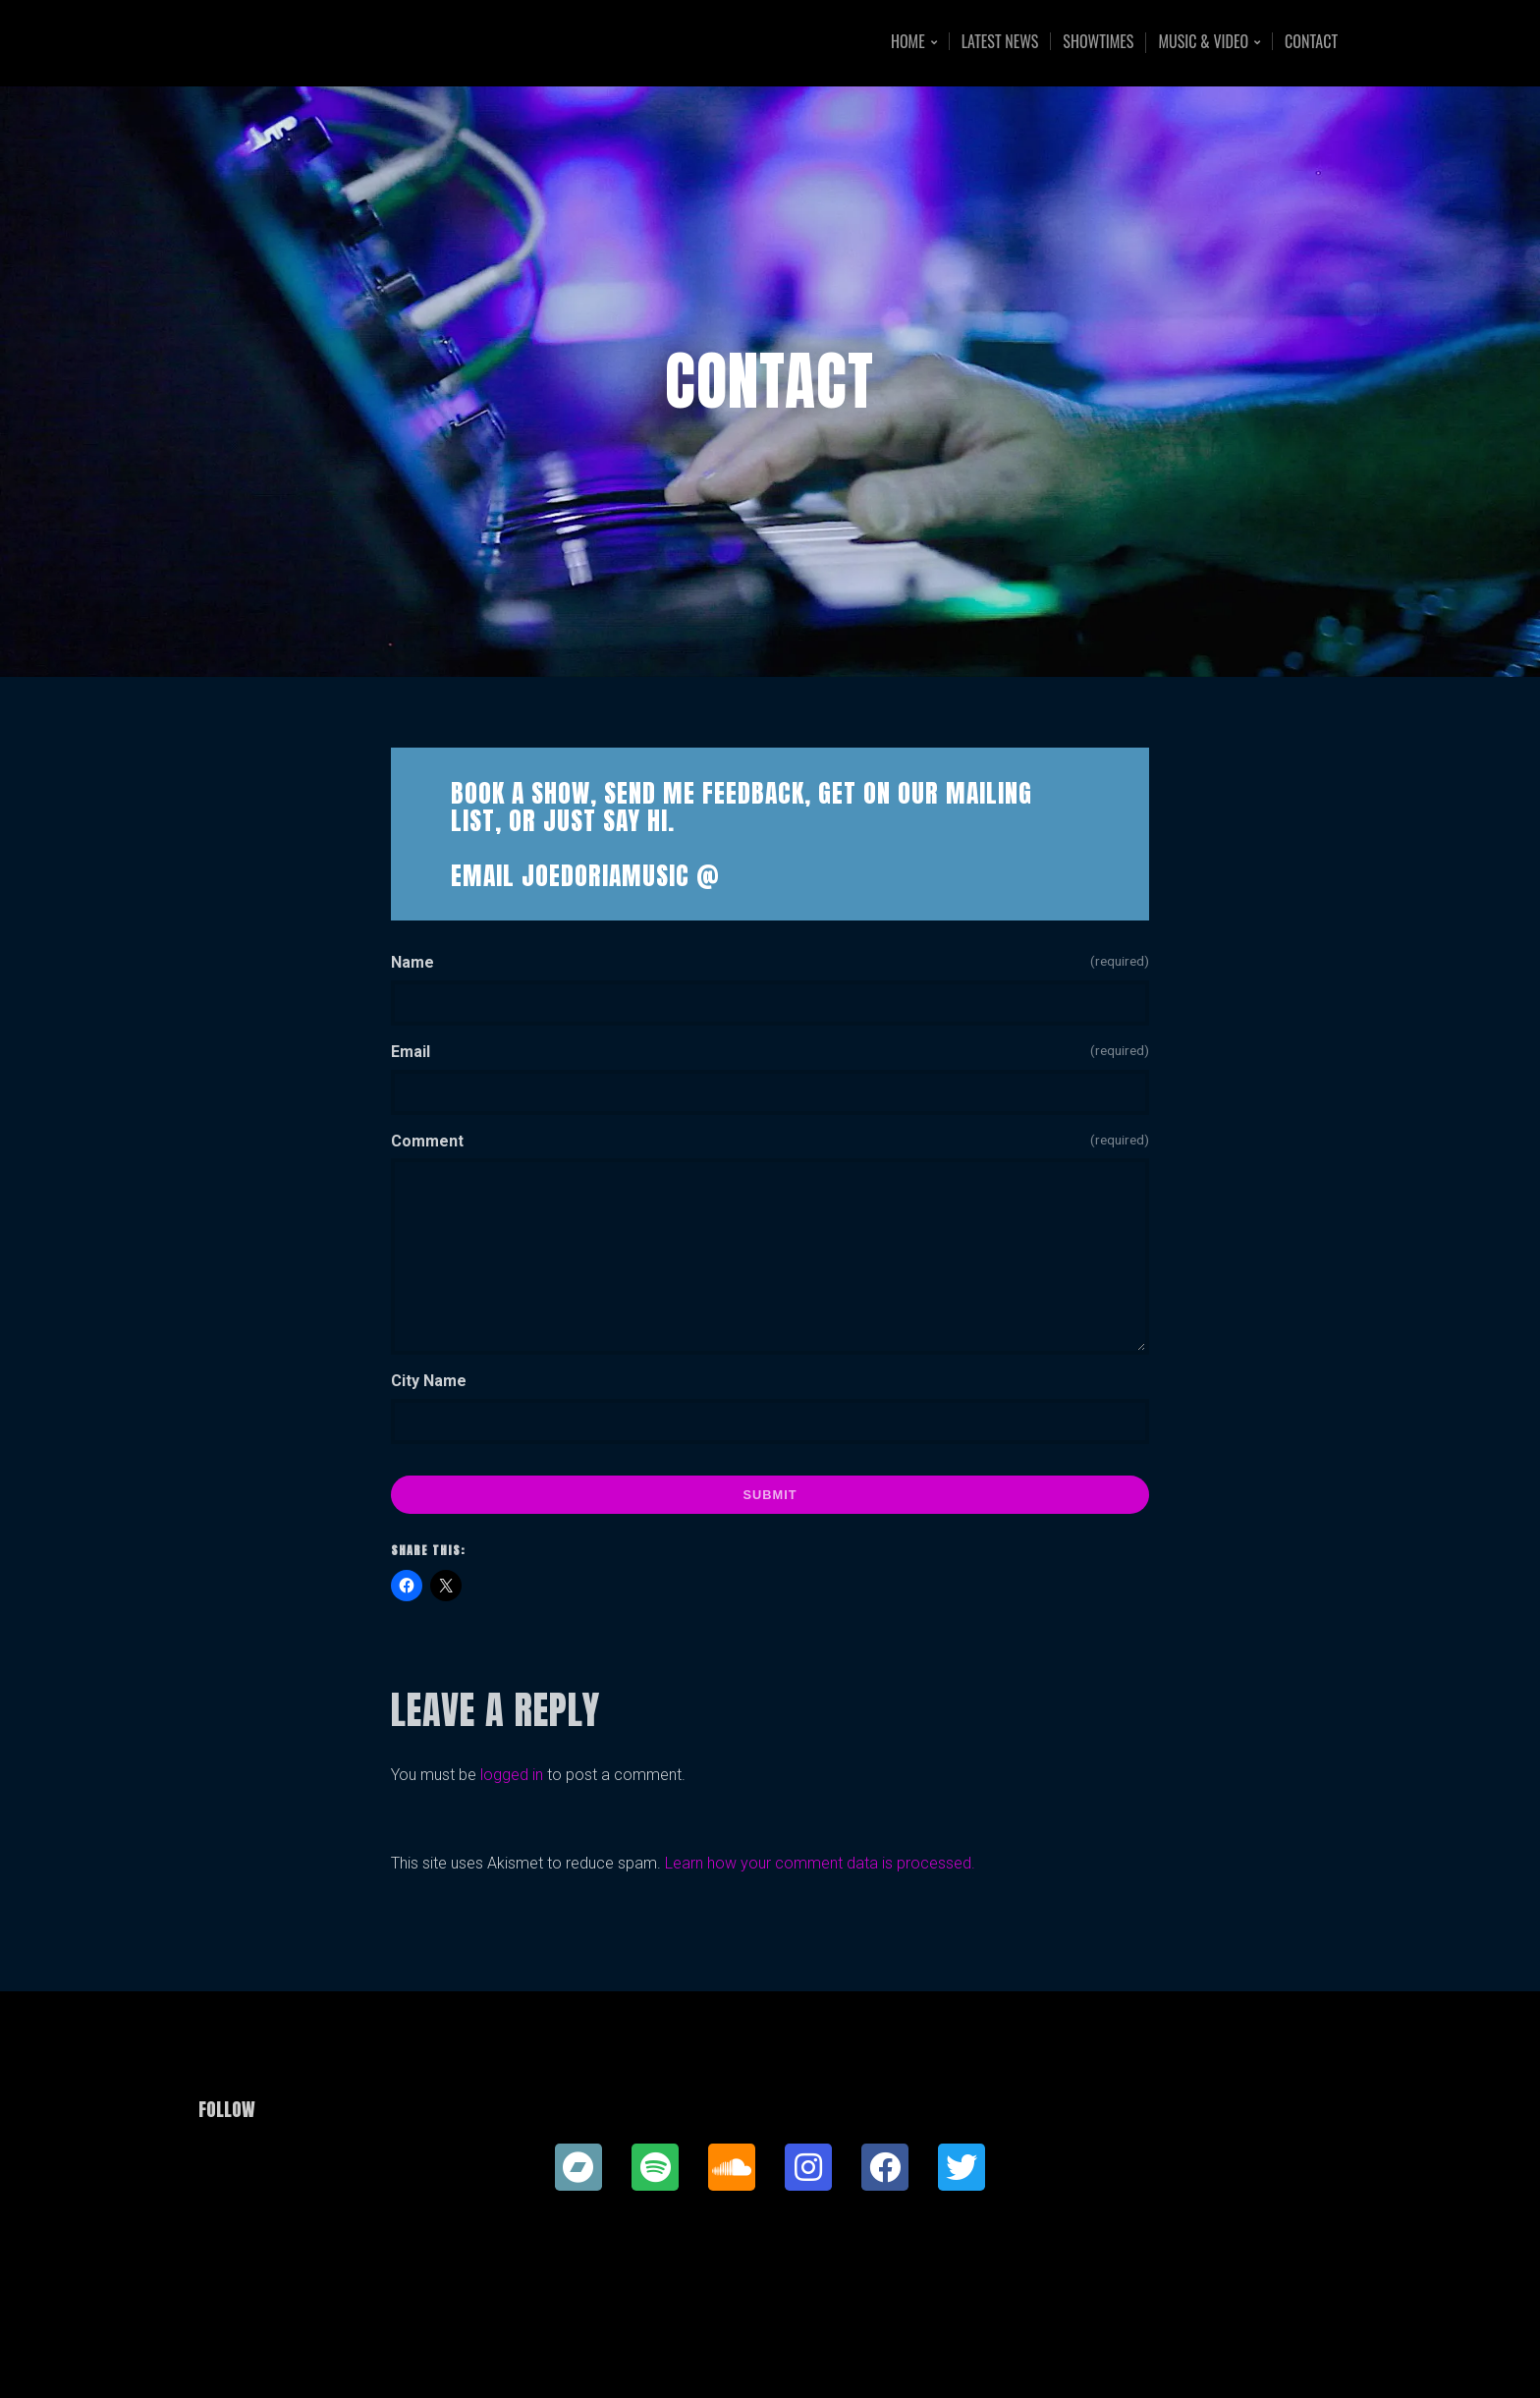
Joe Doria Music (345, 43)
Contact (1311, 41)
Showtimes (1098, 41)
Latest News (1000, 41)
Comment (770, 1139)
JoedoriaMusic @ (621, 875)
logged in (511, 1774)
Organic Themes (808, 2352)
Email (770, 1050)
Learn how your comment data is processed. (820, 1863)
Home (908, 42)
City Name (429, 1380)
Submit (769, 1494)
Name (770, 961)
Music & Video (1203, 42)
